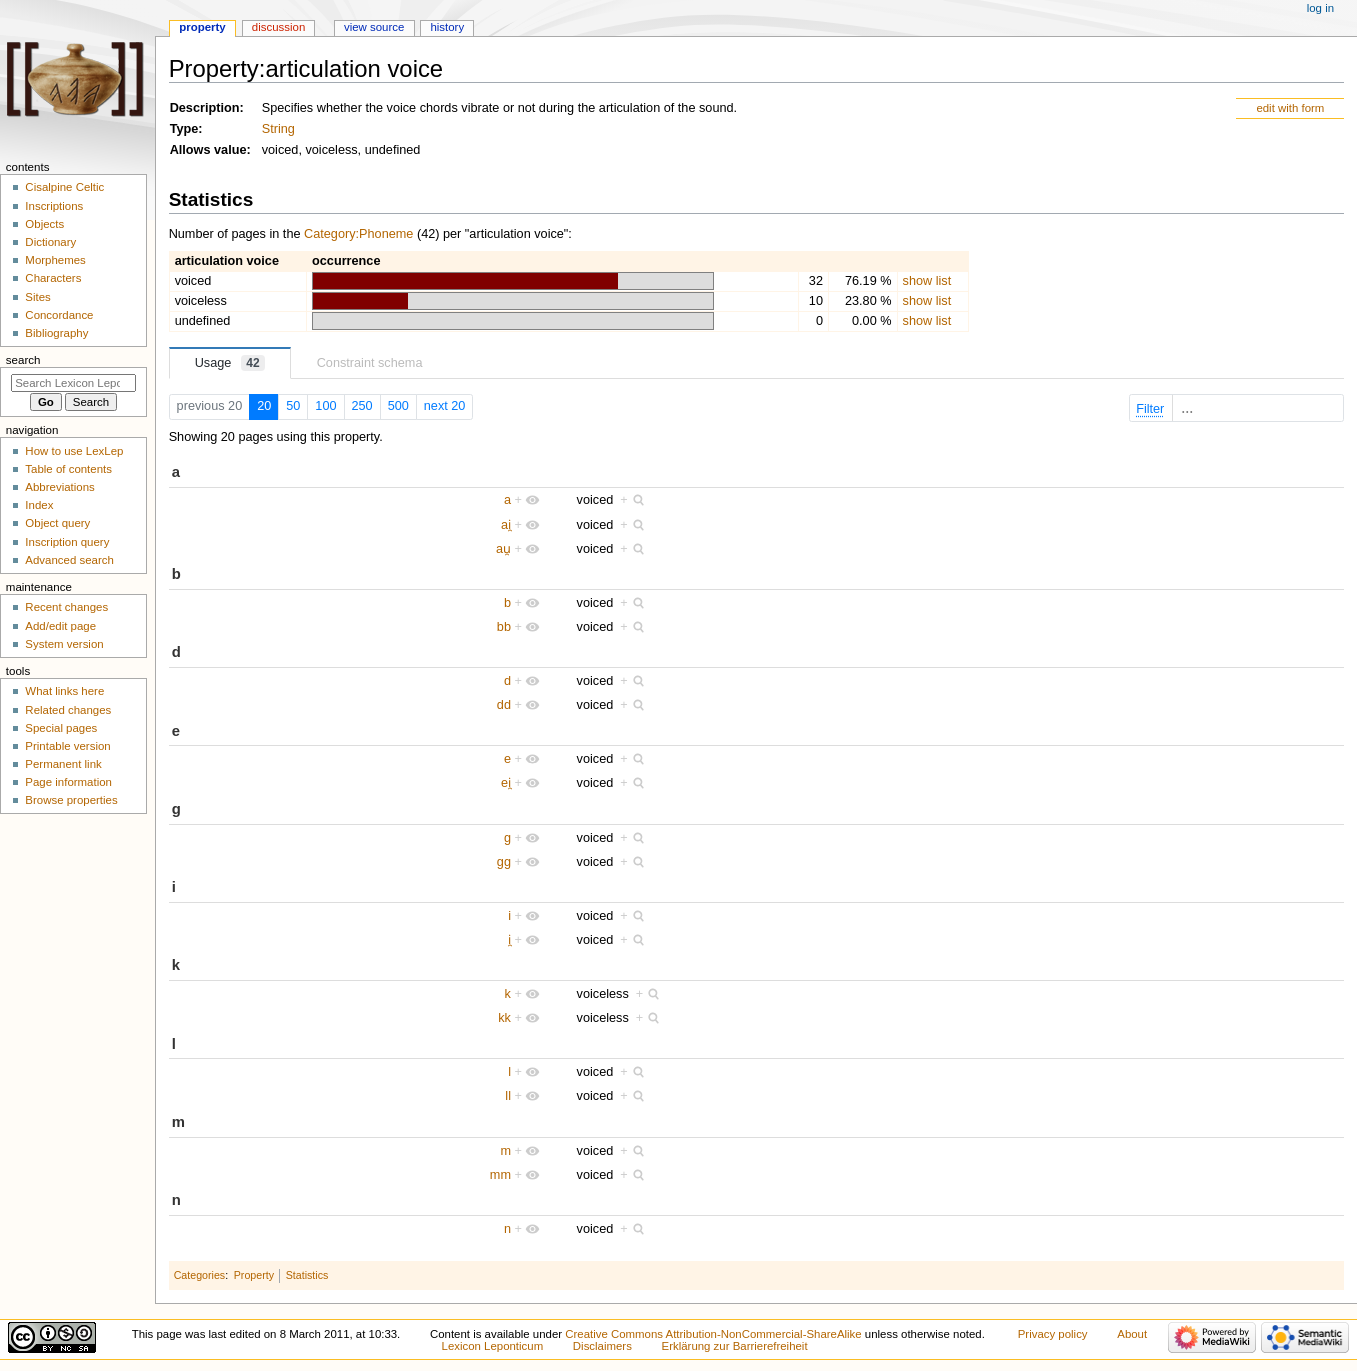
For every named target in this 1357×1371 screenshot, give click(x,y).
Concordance (59, 315)
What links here (64, 691)
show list (927, 281)
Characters (53, 278)
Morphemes (55, 260)
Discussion (278, 27)
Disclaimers (602, 1346)
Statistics (307, 1275)
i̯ (509, 940)
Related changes (68, 710)
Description (205, 108)
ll (508, 1096)
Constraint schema (370, 363)
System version (64, 644)
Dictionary (50, 242)
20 (264, 406)
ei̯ (506, 783)
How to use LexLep (74, 451)
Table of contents (68, 469)
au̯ (503, 549)
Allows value (208, 150)
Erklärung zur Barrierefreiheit (735, 1346)
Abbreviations (59, 487)
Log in (1320, 8)
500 (398, 406)
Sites (37, 297)
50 (293, 406)
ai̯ (506, 525)
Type (184, 129)
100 (325, 406)
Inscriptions (54, 206)
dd (504, 705)
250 (362, 406)
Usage (230, 363)
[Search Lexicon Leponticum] (73, 383)
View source (374, 27)
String (278, 129)
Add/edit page (60, 626)
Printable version (67, 746)
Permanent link (63, 764)
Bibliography (56, 333)
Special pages (61, 728)
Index (39, 505)
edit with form (1290, 108)
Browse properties (71, 800)
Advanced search (69, 560)
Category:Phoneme (358, 234)
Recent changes (66, 607)
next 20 (445, 406)
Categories (200, 1275)
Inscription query (67, 542)
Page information (68, 782)
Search (23, 360)
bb (504, 627)
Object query (57, 523)
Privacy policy (1053, 1334)
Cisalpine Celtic (64, 187)
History (447, 27)
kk (504, 1018)
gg (504, 862)
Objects (44, 224)
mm (500, 1175)
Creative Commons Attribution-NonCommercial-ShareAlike (713, 1334)
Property (254, 1275)
